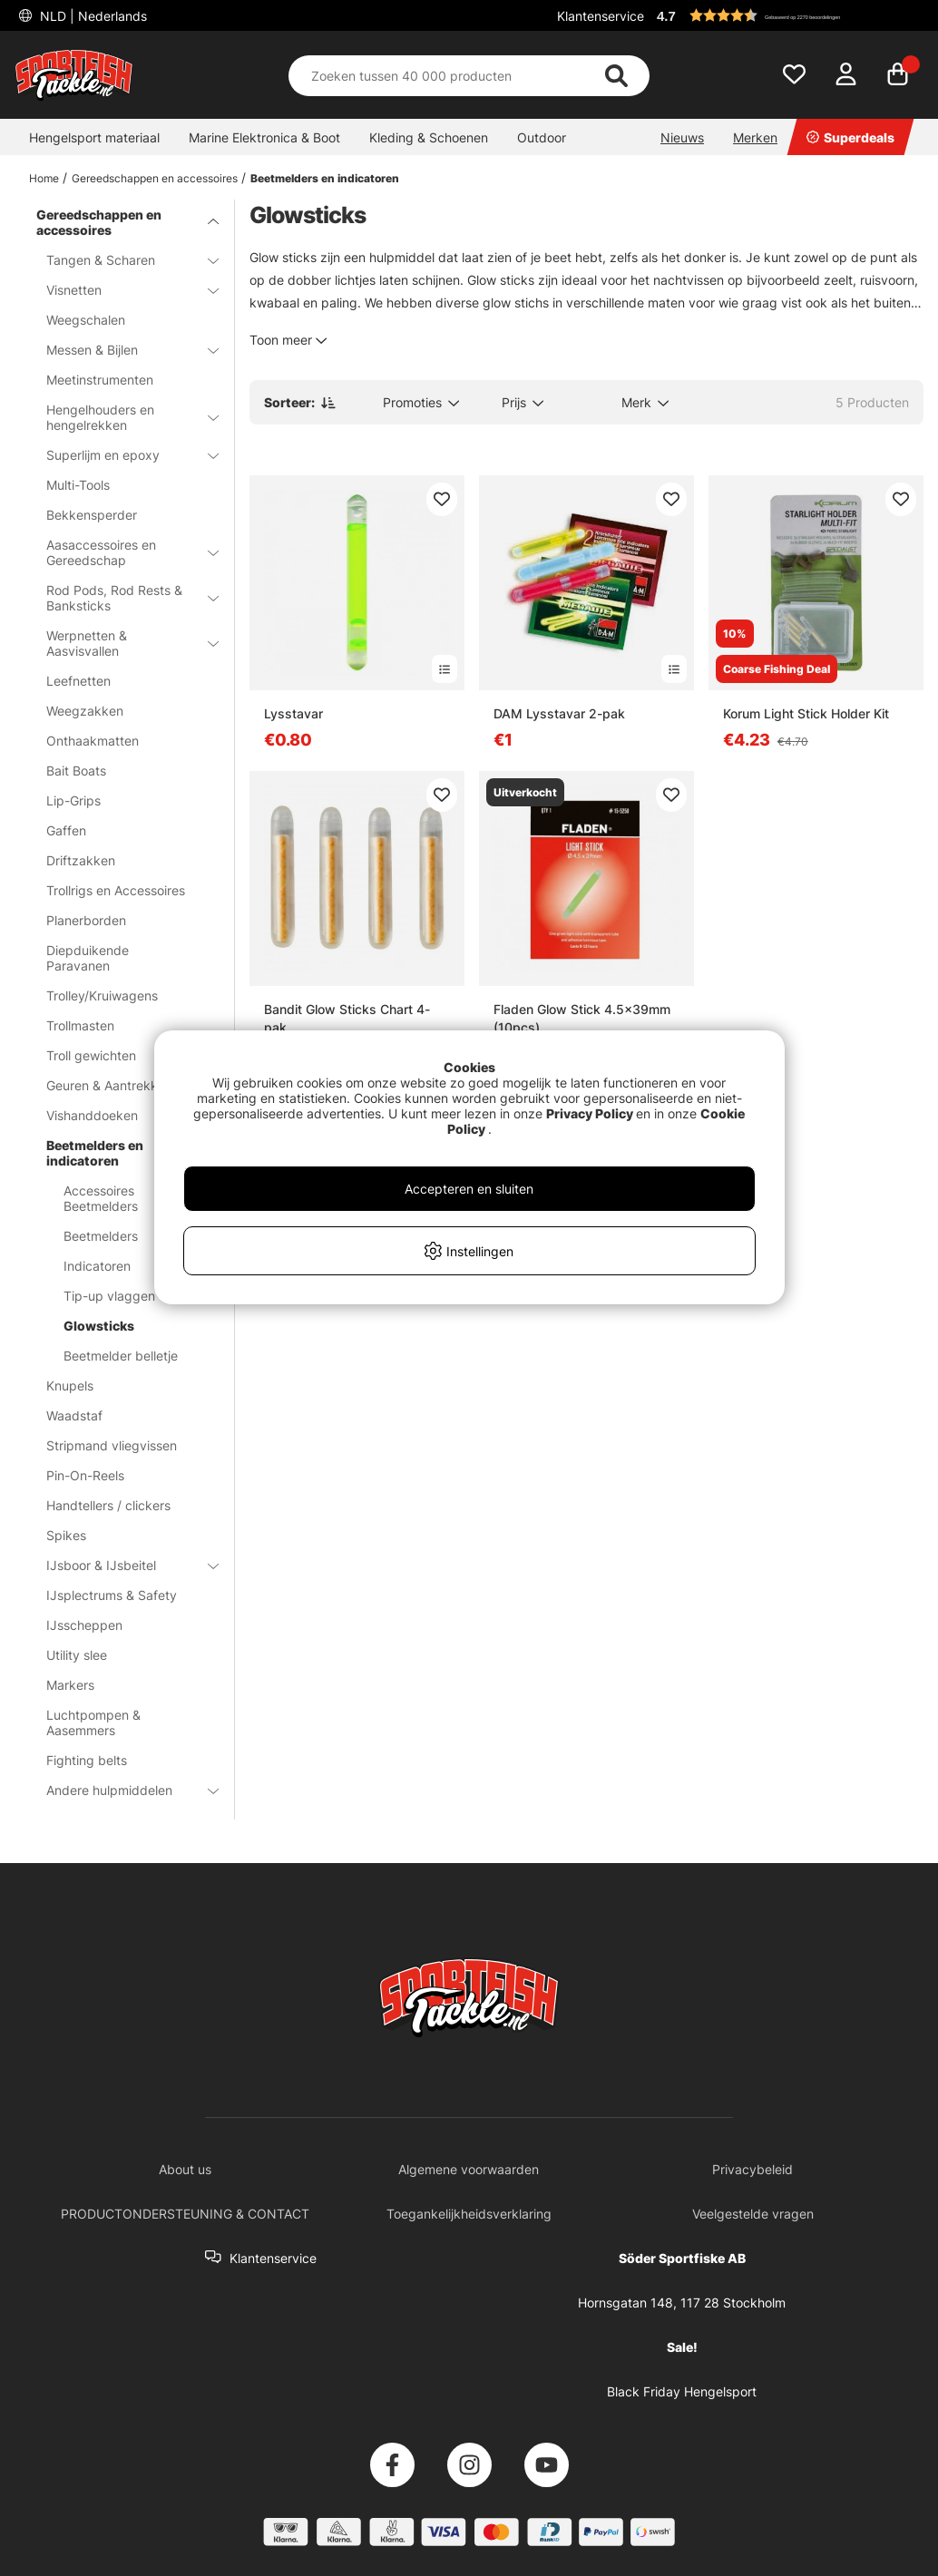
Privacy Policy (589, 1113)
